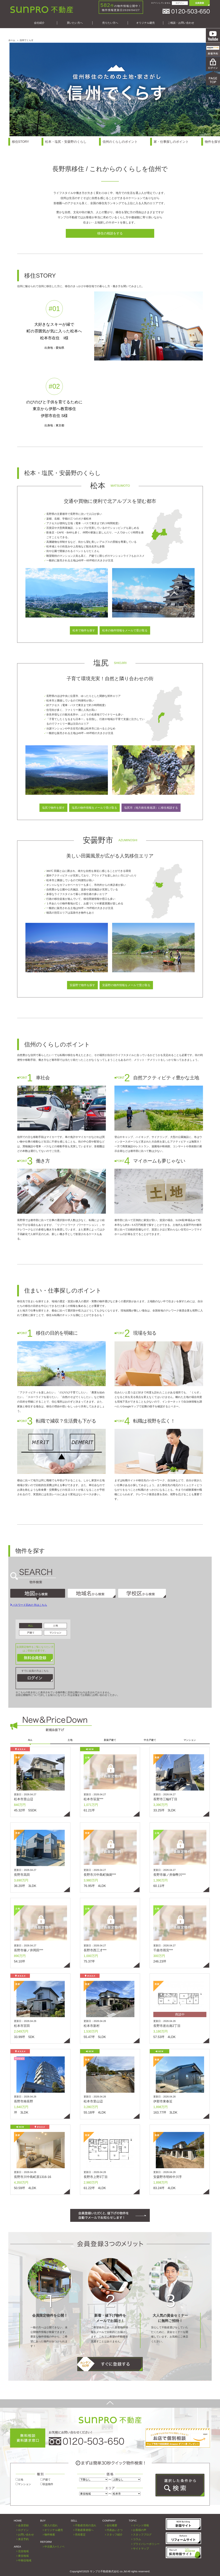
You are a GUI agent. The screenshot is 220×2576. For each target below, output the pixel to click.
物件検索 (49, 2534)
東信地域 (23, 2555)
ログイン (180, 3)
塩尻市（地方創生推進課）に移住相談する (151, 807)
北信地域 (23, 2551)
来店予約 (23, 2539)
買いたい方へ (75, 22)
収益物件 (46, 2484)
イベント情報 (141, 2525)
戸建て (45, 2479)
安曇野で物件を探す (82, 985)
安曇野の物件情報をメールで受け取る (126, 985)
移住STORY (20, 141)
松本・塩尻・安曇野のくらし (65, 141)
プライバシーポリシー (146, 2543)
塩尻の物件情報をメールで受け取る (94, 807)
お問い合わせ (26, 2534)
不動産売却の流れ (85, 2525)
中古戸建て (150, 1740)
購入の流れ (51, 2525)
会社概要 (112, 2525)
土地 (70, 1740)
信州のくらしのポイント (120, 141)
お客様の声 (139, 2529)
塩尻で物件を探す (53, 807)
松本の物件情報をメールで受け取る (124, 630)
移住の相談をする (110, 233)
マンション (190, 1740)
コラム (137, 2539)
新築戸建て (110, 1740)
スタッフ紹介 (115, 2534)
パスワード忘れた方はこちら (28, 1604)
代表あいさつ (115, 2529)
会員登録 (23, 2525)
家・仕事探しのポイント (171, 141)
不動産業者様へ (84, 2529)
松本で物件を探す (84, 630)
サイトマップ (141, 2548)
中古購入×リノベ (54, 2546)
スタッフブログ (142, 2534)
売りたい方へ (110, 22)
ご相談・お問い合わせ (181, 22)
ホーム (11, 40)
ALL (30, 1740)
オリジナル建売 (145, 22)
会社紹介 (39, 22)
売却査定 (80, 2534)
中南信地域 (24, 2560)
